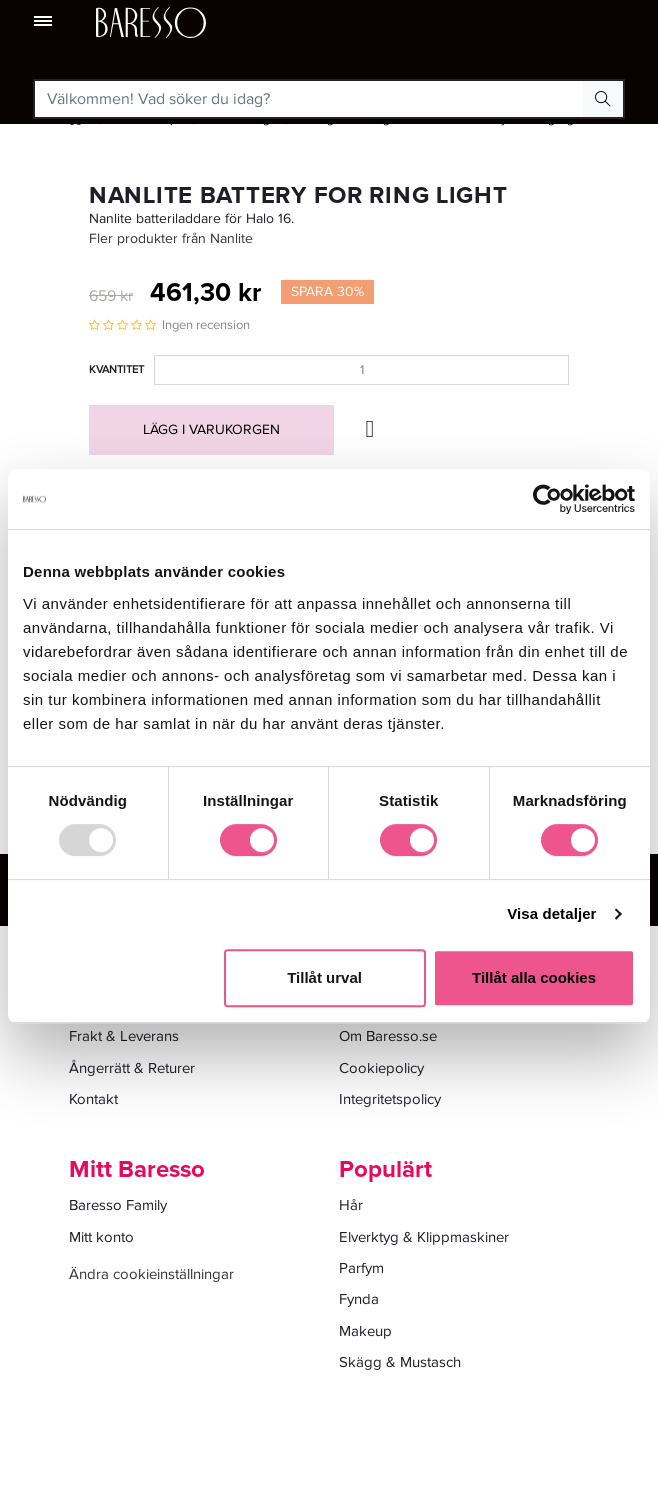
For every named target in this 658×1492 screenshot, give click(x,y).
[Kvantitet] (361, 370)
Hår (351, 1205)
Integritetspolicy (390, 1099)
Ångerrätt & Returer (132, 1068)
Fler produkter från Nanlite (171, 238)
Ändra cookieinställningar (151, 1274)
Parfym (361, 1268)
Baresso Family (118, 1205)
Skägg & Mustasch (400, 1362)
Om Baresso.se (388, 1036)
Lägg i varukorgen (211, 429)
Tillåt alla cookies (534, 977)
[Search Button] (603, 99)
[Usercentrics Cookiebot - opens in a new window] (547, 499)
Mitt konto (101, 1237)
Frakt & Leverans (124, 1036)
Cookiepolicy (381, 1068)
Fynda (359, 1299)
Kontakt (93, 1099)
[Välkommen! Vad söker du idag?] (309, 99)
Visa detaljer (551, 913)
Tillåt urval (324, 977)
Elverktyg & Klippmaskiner (424, 1237)
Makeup (365, 1331)
